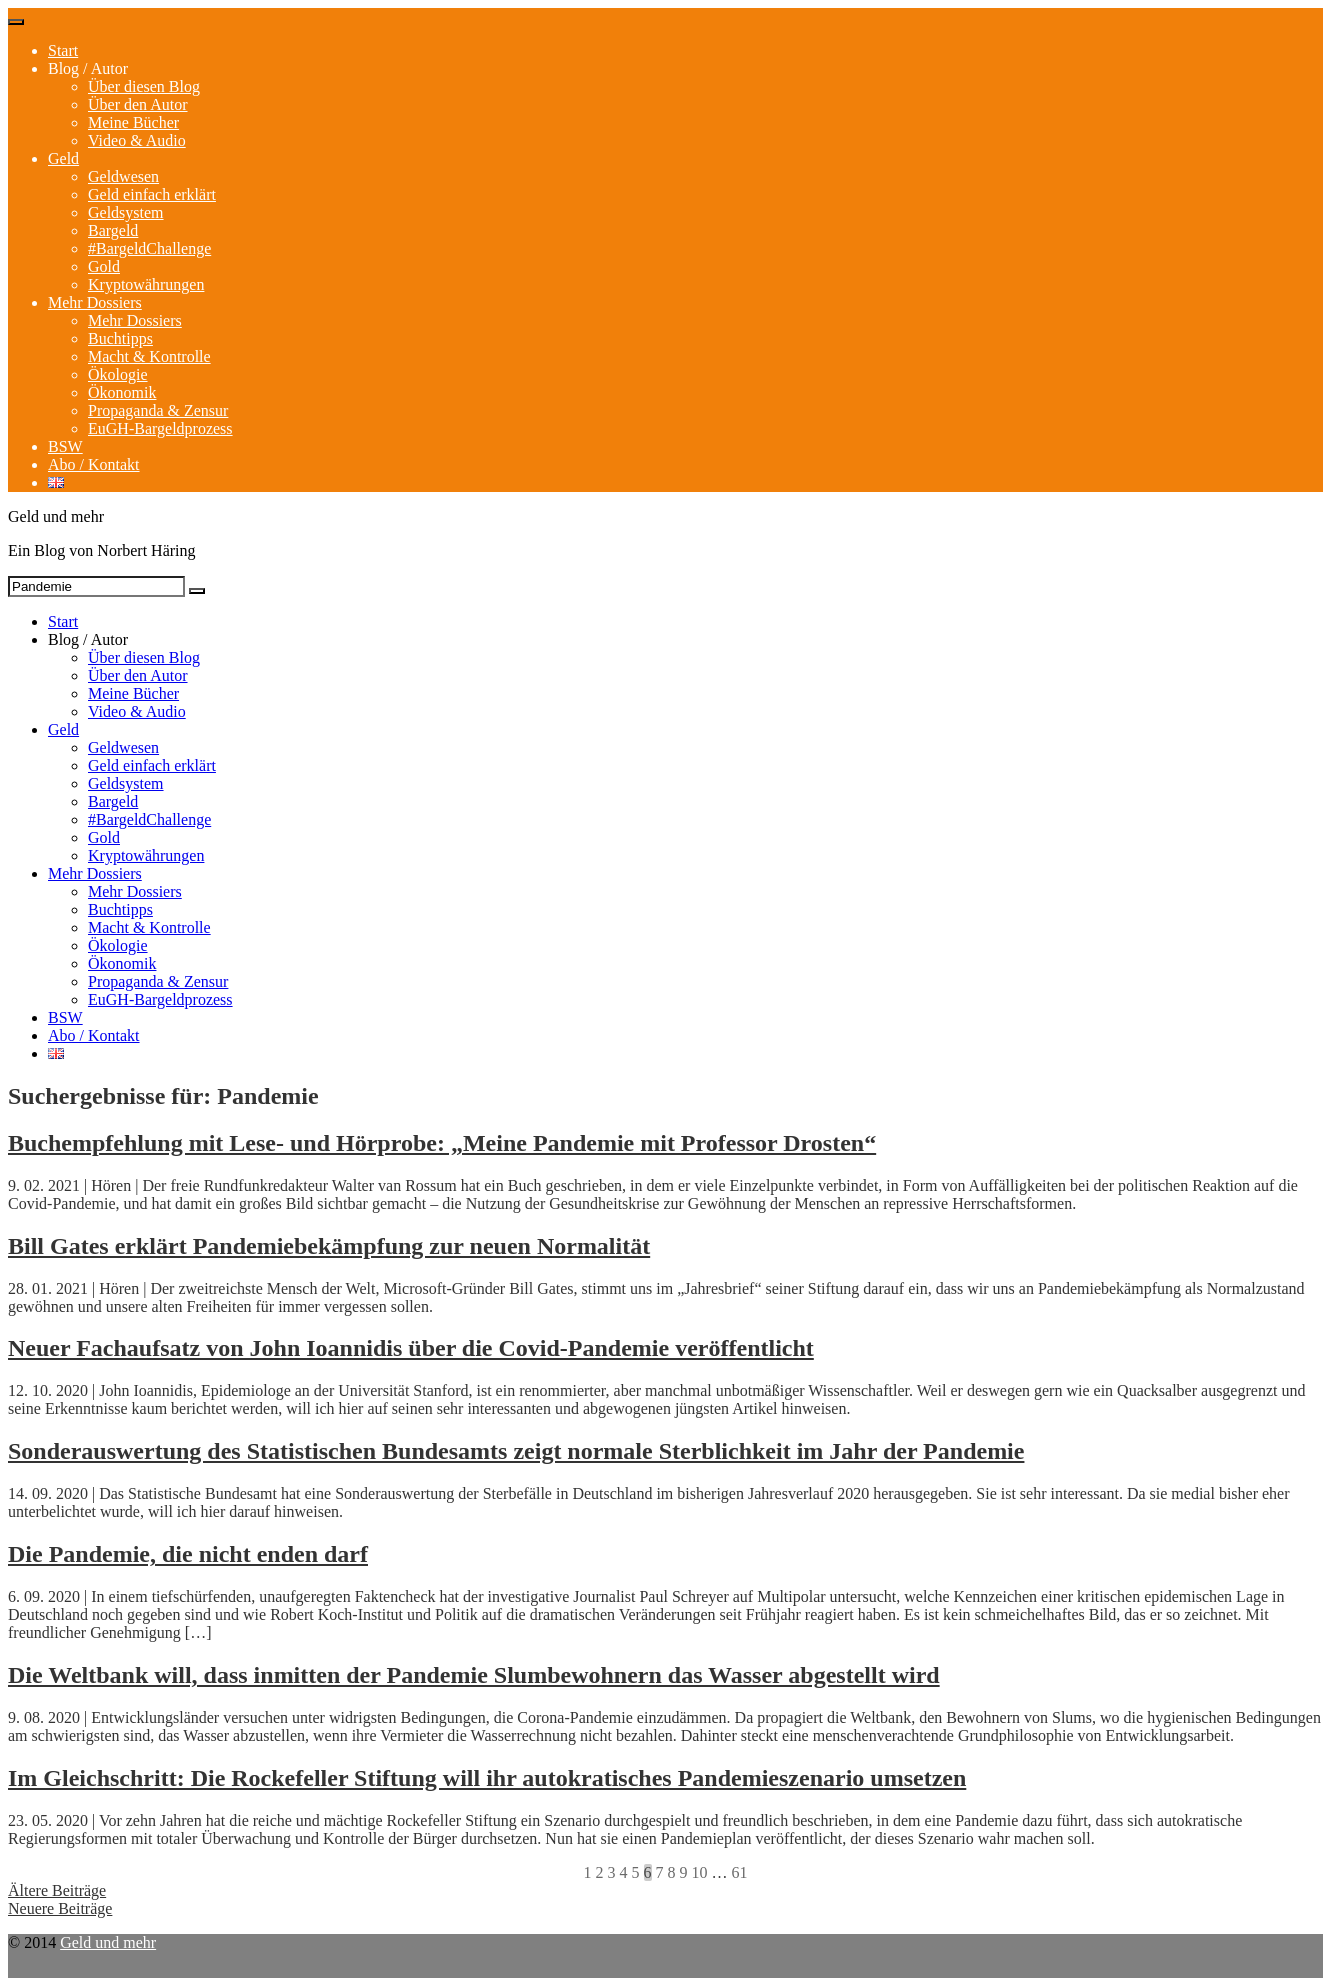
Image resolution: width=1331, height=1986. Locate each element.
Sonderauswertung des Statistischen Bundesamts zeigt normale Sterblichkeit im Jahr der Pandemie (516, 1451)
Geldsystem (126, 212)
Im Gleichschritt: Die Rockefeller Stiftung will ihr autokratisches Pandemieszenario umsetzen (487, 1778)
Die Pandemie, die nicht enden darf (188, 1554)
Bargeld (113, 230)
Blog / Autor (88, 68)
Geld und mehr (108, 1942)
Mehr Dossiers (95, 302)
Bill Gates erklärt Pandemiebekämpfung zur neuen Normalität (329, 1246)
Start (63, 50)
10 (700, 1872)
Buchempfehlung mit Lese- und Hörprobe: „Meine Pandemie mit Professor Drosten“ (442, 1143)
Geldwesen (123, 176)
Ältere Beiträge (57, 1890)
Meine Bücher (133, 122)
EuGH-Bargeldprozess (160, 428)
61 (740, 1872)
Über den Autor (138, 104)
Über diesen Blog (144, 86)
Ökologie (118, 374)
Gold (104, 266)
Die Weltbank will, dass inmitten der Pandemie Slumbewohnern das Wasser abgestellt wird (474, 1675)
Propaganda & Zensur (158, 410)
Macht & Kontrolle (149, 356)
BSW (65, 446)
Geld (63, 158)
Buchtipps (120, 338)
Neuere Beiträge (60, 1908)
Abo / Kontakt (94, 464)
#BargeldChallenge (149, 248)
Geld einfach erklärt (152, 194)
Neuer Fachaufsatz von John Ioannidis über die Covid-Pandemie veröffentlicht (411, 1348)
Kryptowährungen (146, 284)
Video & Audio (137, 140)
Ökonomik (122, 392)
